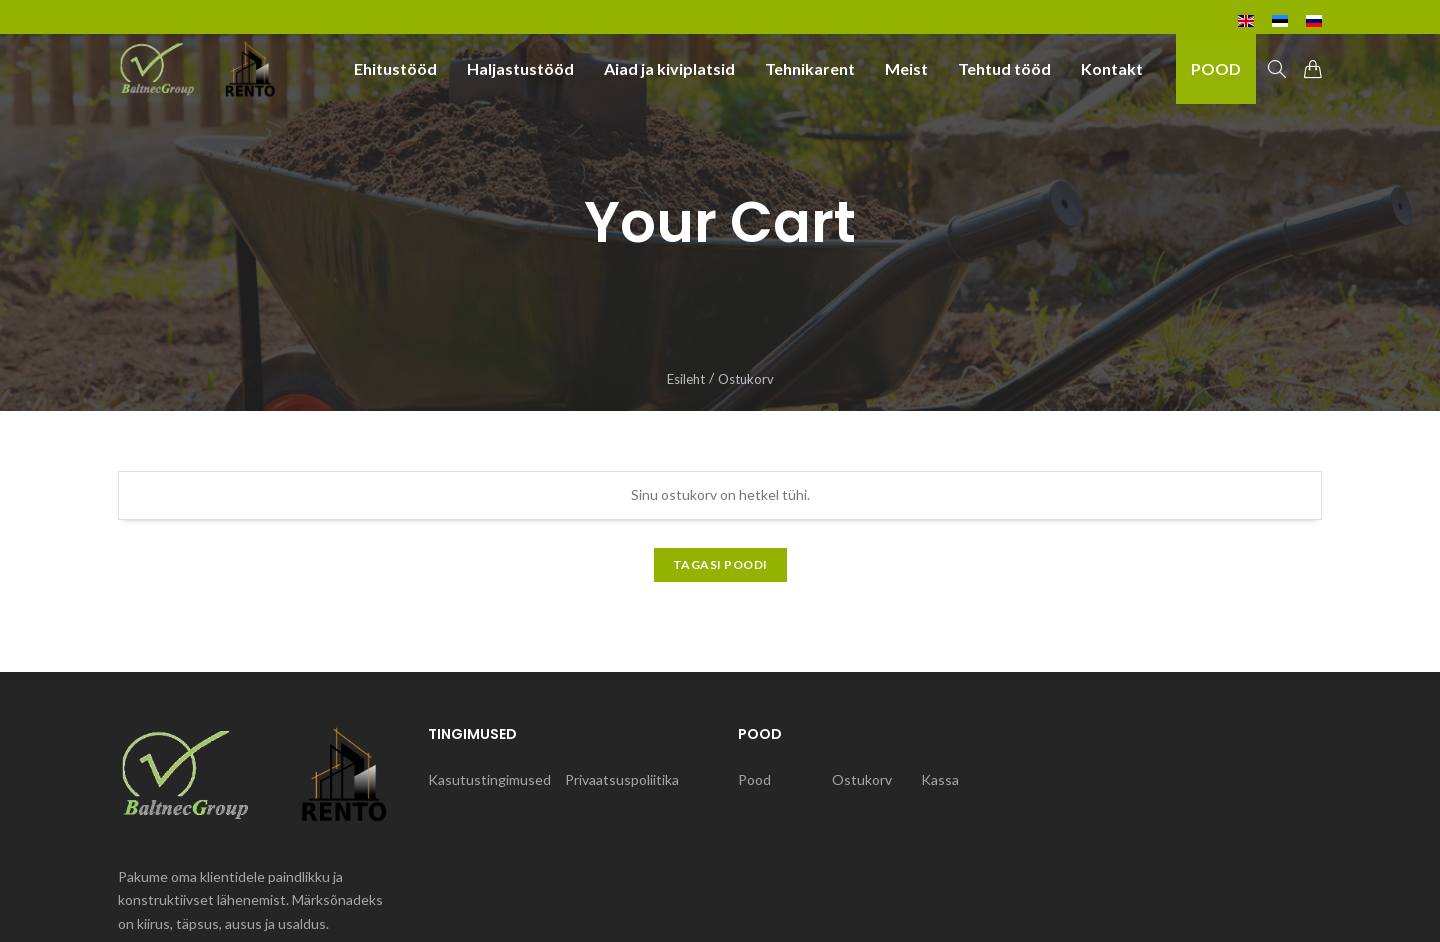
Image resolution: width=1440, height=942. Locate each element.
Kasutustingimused (489, 780)
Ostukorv (862, 780)
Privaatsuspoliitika (622, 780)
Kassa (940, 780)
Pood (754, 780)
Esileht (686, 379)
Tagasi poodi (720, 564)
